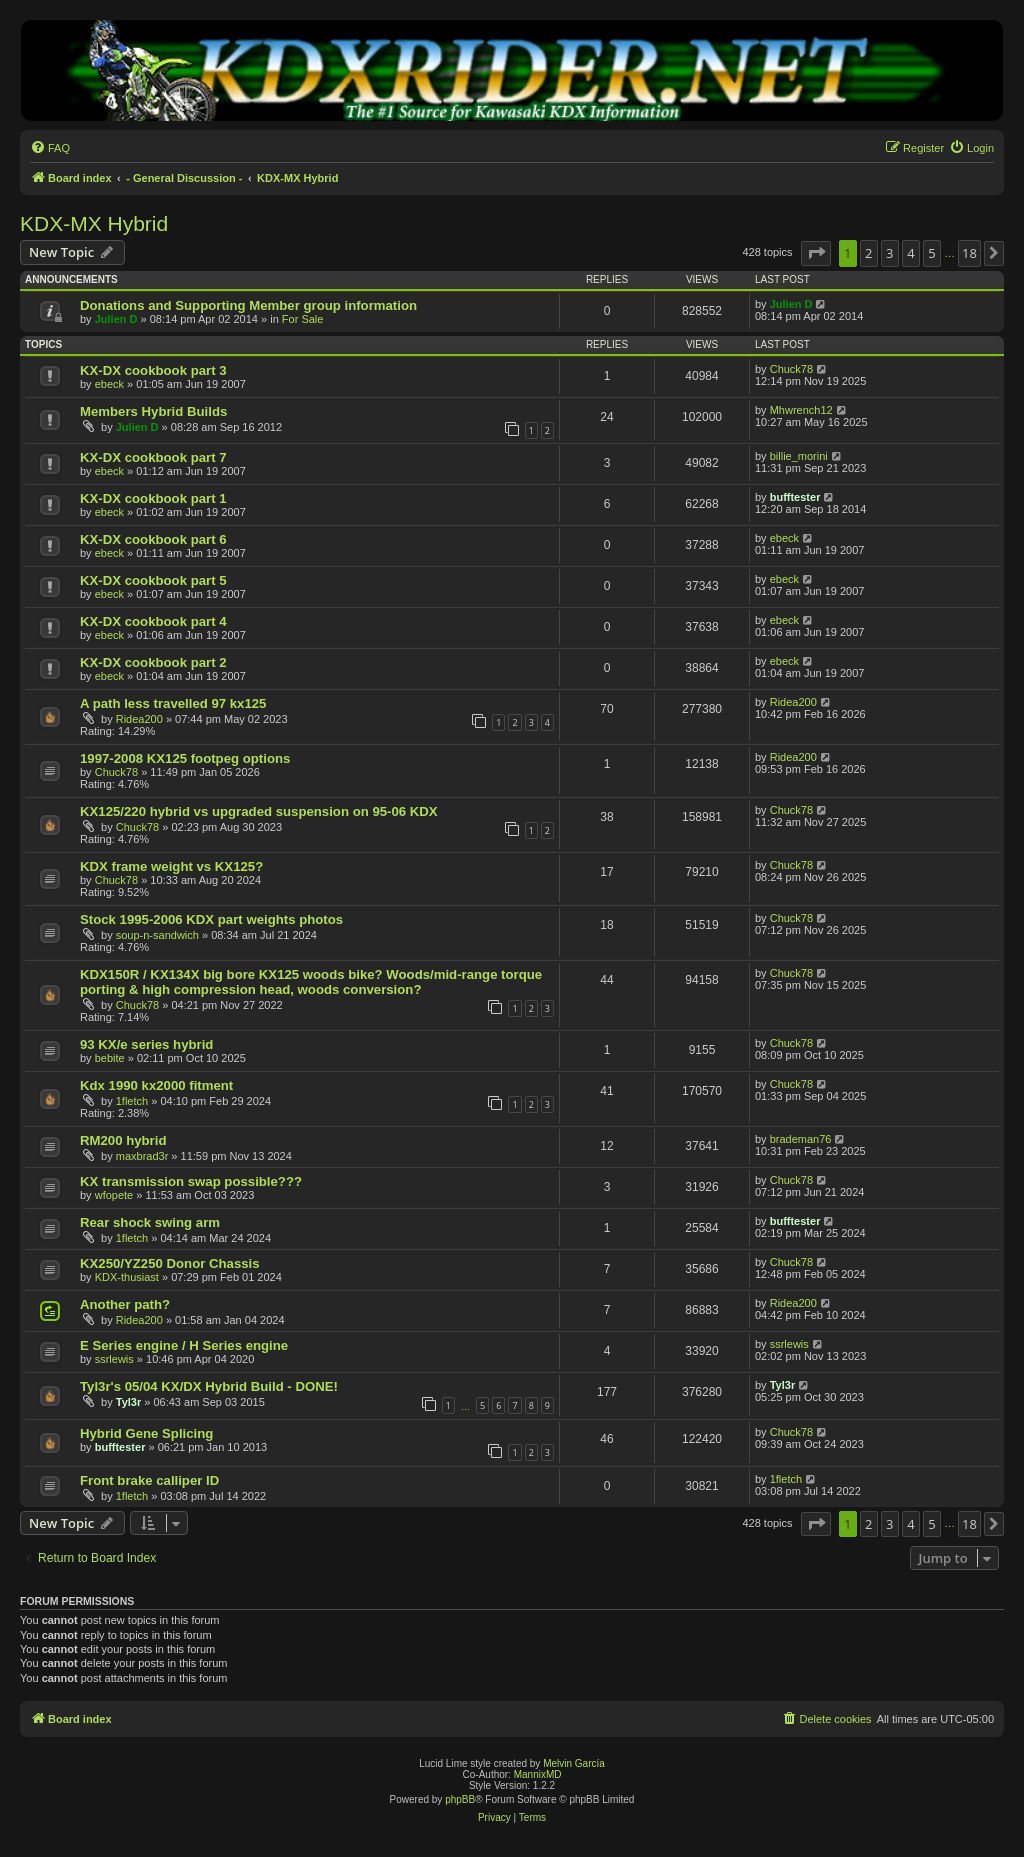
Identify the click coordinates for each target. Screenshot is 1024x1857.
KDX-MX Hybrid (94, 223)
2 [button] (868, 253)
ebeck (109, 384)
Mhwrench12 (801, 410)
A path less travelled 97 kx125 (173, 703)
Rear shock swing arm (150, 1222)
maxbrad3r (142, 1156)
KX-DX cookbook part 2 (153, 662)
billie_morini (799, 456)
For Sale (303, 319)
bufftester (795, 497)
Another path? (125, 1304)
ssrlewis (114, 1359)
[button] (816, 253)
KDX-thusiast (127, 1277)
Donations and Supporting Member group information (248, 305)
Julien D (116, 319)
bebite (110, 1058)
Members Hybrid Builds (153, 411)
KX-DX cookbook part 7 (153, 457)
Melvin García (574, 1763)
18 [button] (969, 253)
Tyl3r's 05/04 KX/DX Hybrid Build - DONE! (209, 1386)
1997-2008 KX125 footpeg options (185, 758)
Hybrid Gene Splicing (146, 1433)
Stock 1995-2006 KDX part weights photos (211, 919)
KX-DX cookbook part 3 (153, 370)
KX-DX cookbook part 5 (153, 580)
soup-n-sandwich (157, 935)
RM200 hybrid (123, 1140)
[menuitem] (50, 148)
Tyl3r (128, 1402)
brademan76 (801, 1139)
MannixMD (538, 1774)
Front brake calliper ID (149, 1480)
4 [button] (910, 253)
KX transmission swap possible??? (191, 1181)
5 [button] (931, 253)
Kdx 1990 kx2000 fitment (156, 1085)
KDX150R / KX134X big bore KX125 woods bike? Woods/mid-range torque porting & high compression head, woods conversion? (311, 982)
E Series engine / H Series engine (184, 1345)
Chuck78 (791, 369)
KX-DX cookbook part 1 (153, 498)
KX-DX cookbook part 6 (153, 539)
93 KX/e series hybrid (146, 1044)
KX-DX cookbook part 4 (153, 621)
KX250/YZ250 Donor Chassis (170, 1263)
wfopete (114, 1195)
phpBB (460, 1799)
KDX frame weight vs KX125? (171, 866)
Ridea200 (139, 719)
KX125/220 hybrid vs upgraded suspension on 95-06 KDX (259, 811)
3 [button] (889, 253)
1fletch (132, 1101)
